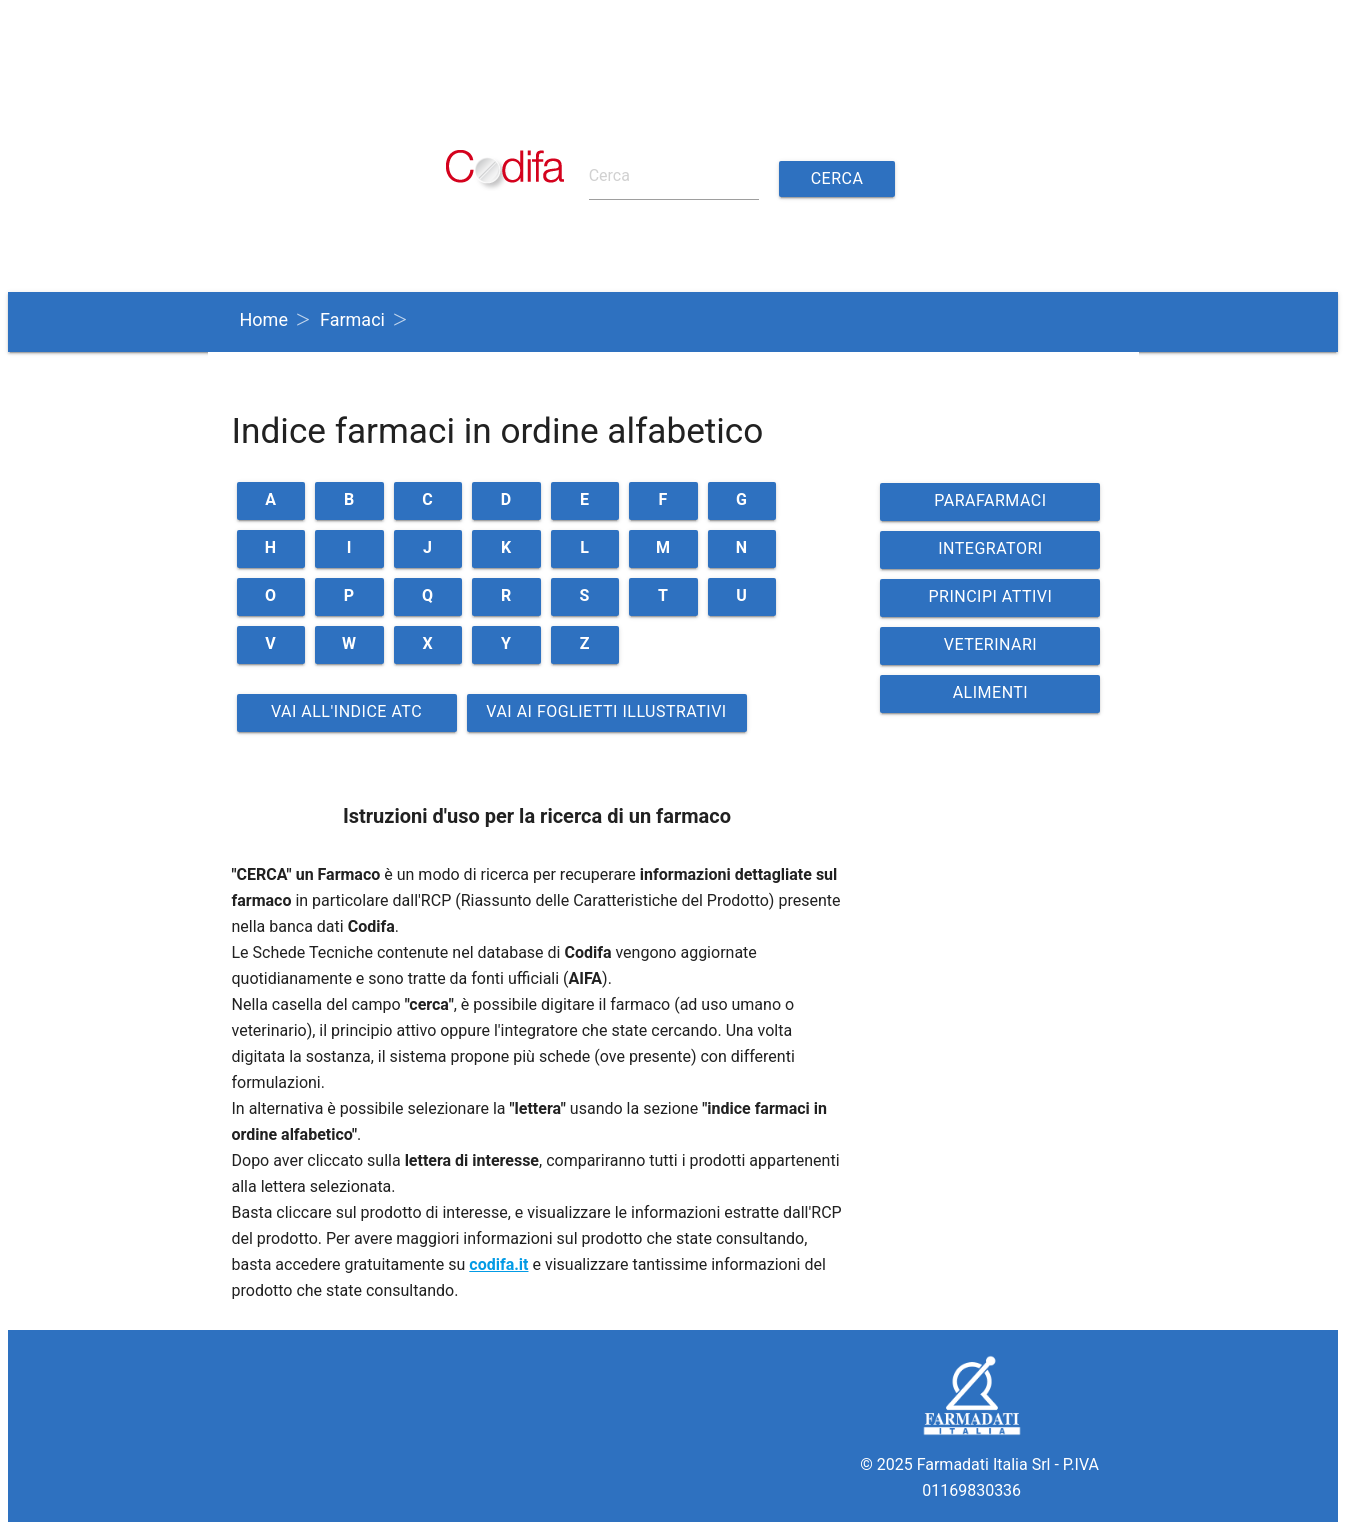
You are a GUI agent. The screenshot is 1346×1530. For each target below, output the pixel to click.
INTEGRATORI (990, 548)
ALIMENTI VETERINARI (991, 698)
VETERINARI (991, 644)
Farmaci (352, 319)
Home (264, 319)
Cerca (837, 178)
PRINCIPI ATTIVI (990, 596)
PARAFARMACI (990, 500)
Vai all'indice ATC (346, 711)
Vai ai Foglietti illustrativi (606, 711)
